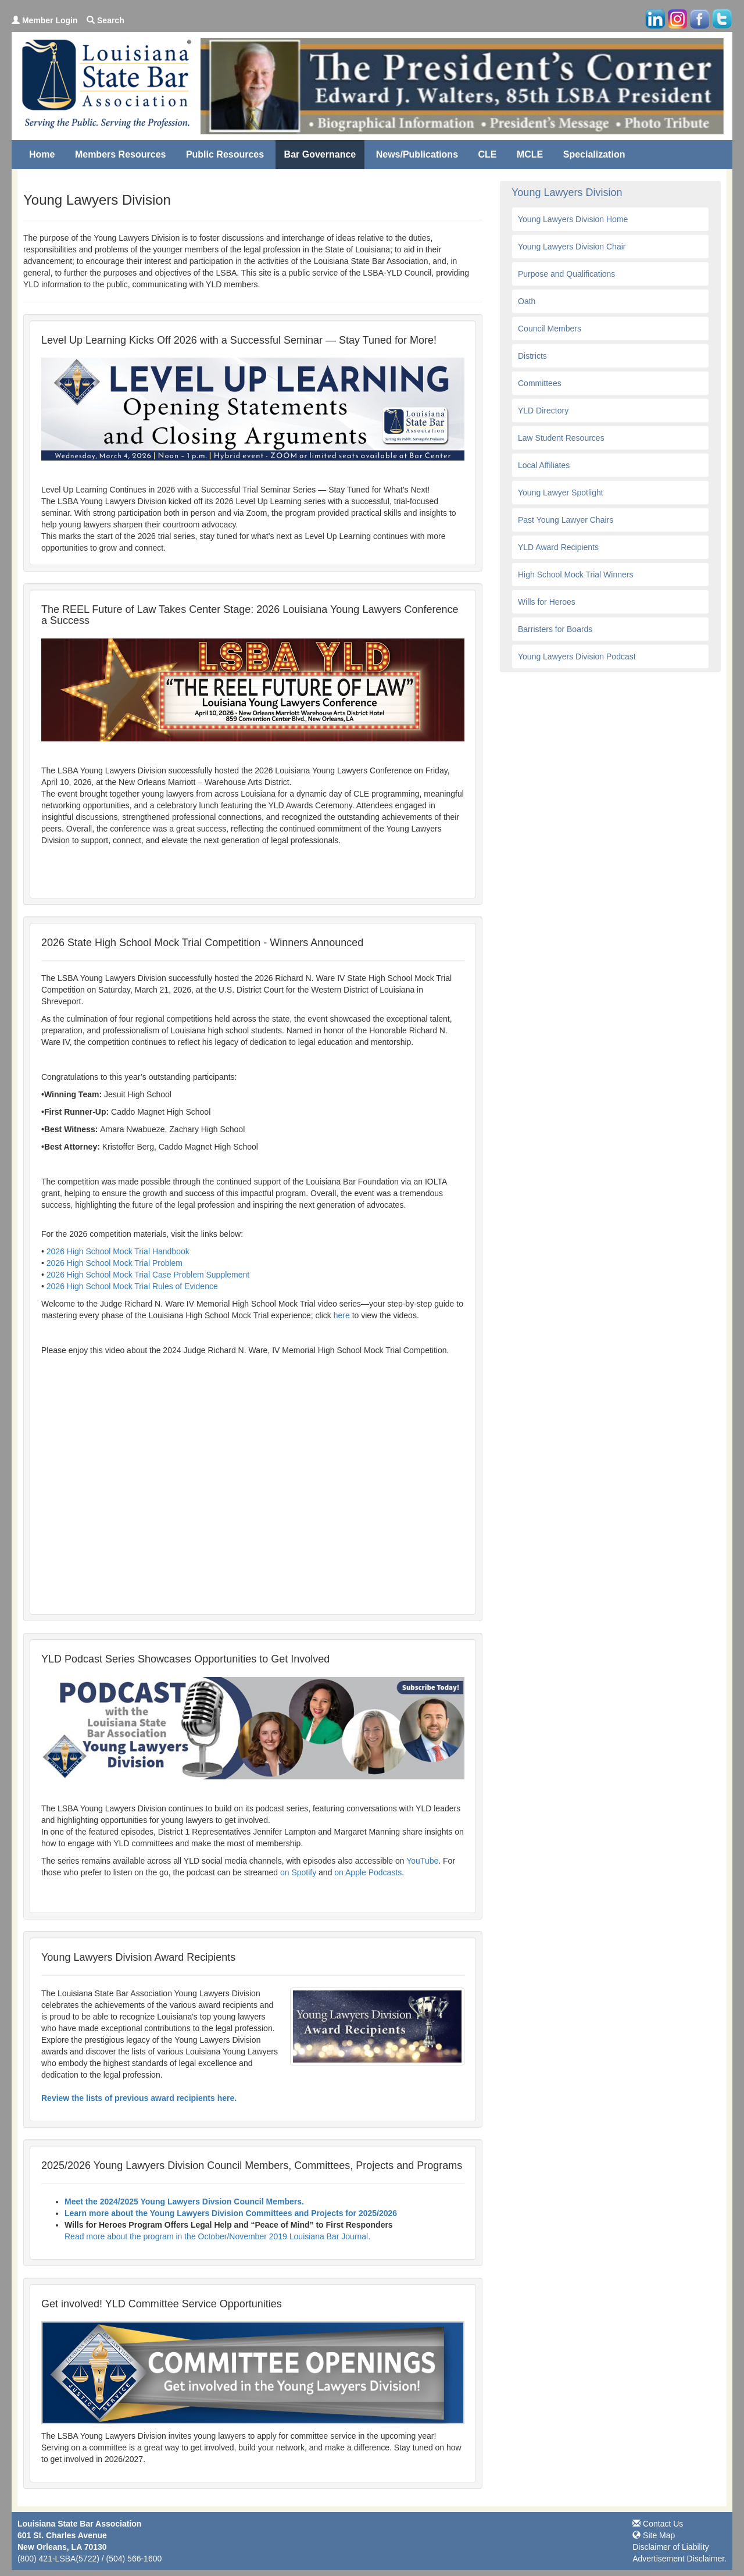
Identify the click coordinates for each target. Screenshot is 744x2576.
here (343, 1315)
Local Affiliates (544, 465)
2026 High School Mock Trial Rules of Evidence (132, 1286)
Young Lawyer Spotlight (560, 492)
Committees (539, 383)
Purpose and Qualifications (566, 274)
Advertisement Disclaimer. (679, 2558)
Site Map (653, 2535)
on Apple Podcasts (368, 1872)
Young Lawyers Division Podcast (577, 656)
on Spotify (298, 1872)
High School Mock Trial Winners (575, 574)
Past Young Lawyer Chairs (565, 520)
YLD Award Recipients (558, 547)
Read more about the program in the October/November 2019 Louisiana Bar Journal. (217, 2236)
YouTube (422, 1860)
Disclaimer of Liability (670, 2547)
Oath (526, 301)
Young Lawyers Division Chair (571, 246)
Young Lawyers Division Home (573, 219)
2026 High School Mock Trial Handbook (117, 1251)
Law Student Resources (561, 438)
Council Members (549, 328)
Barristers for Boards (555, 629)
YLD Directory (543, 410)
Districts (532, 356)
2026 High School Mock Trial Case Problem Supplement (147, 1274)
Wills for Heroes (546, 601)
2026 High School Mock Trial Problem (114, 1263)
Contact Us (657, 2523)
